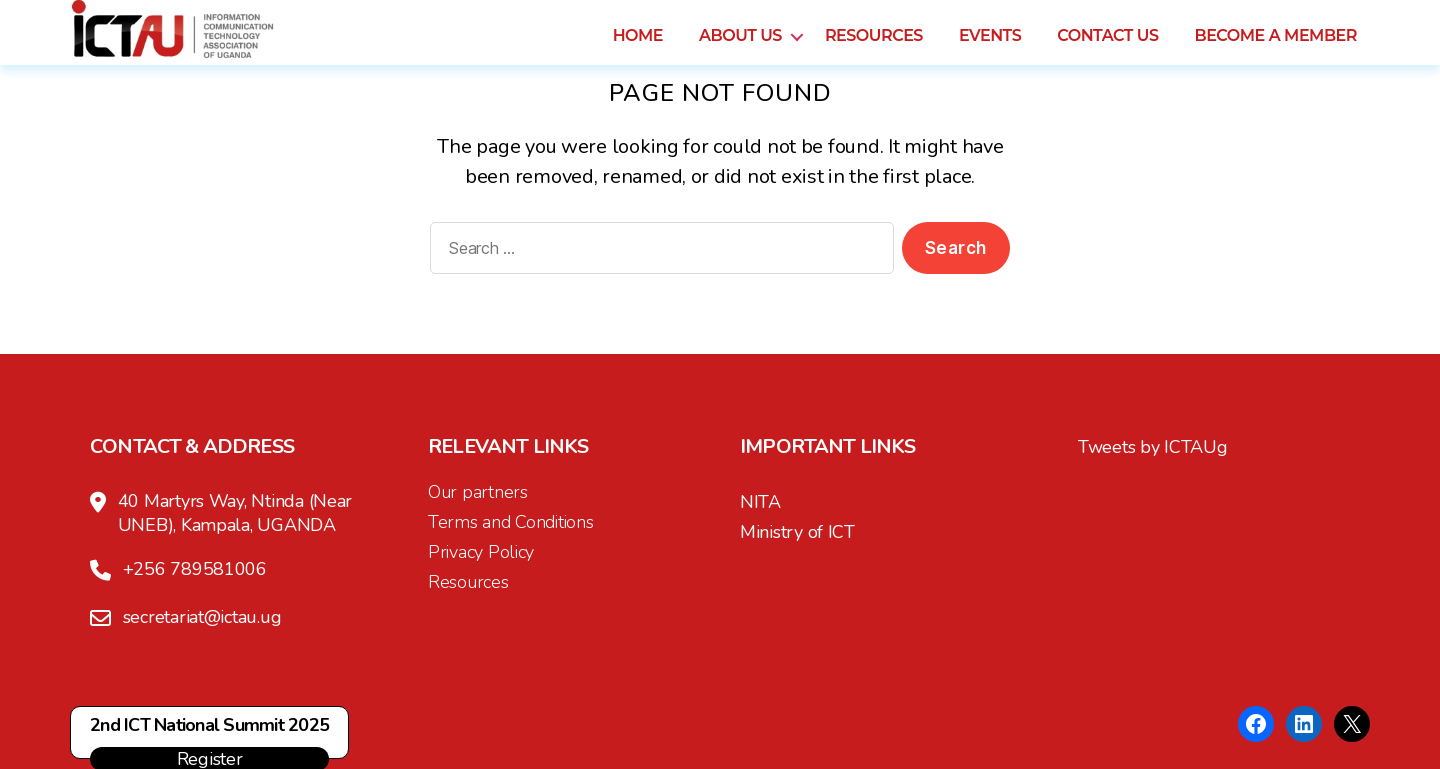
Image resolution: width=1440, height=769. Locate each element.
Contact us (1107, 46)
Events (990, 46)
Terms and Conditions (511, 522)
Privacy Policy (481, 552)
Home (638, 46)
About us (740, 46)
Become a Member (1275, 46)
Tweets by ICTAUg (1153, 447)
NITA (760, 502)
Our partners (478, 492)
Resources (874, 46)
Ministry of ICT (797, 532)
